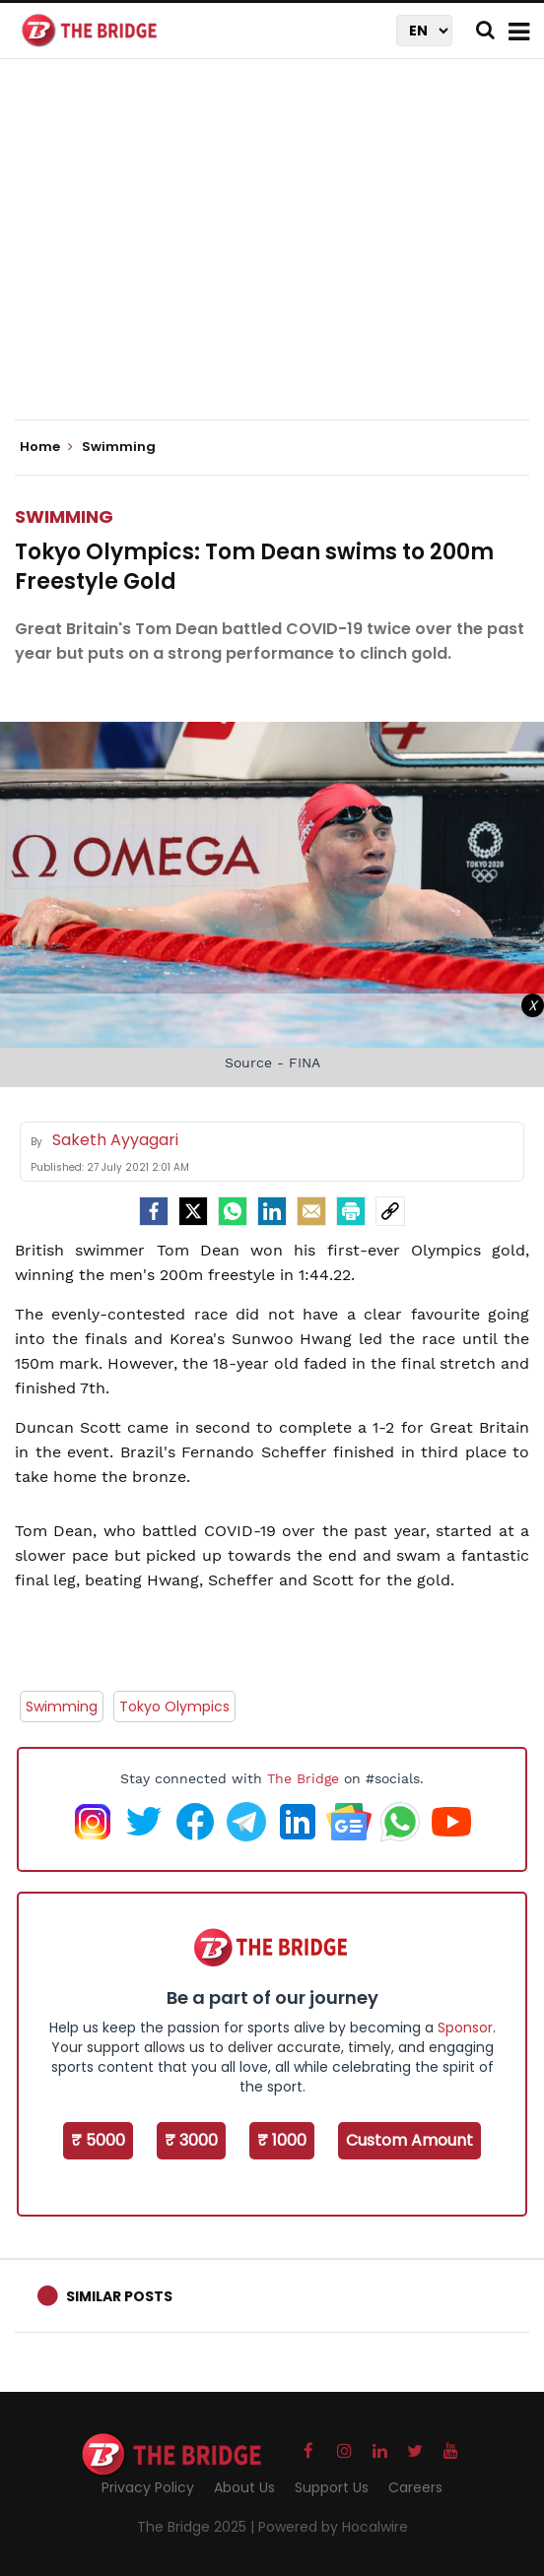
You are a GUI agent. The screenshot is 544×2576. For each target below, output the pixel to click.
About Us (244, 2487)
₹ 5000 (98, 2140)
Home (46, 447)
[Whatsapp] (232, 1211)
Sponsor (465, 2027)
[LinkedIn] (272, 1211)
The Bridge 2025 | (197, 2527)
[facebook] (154, 1211)
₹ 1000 (281, 2140)
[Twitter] (193, 1211)
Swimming (64, 516)
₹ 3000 (191, 2140)
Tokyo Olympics (174, 1706)
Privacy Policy (148, 2487)
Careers (415, 2487)
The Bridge (303, 1778)
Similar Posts (119, 2296)
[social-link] (390, 1211)
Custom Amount (409, 2140)
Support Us (332, 2487)
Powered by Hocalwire (333, 2527)
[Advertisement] (279, 256)
